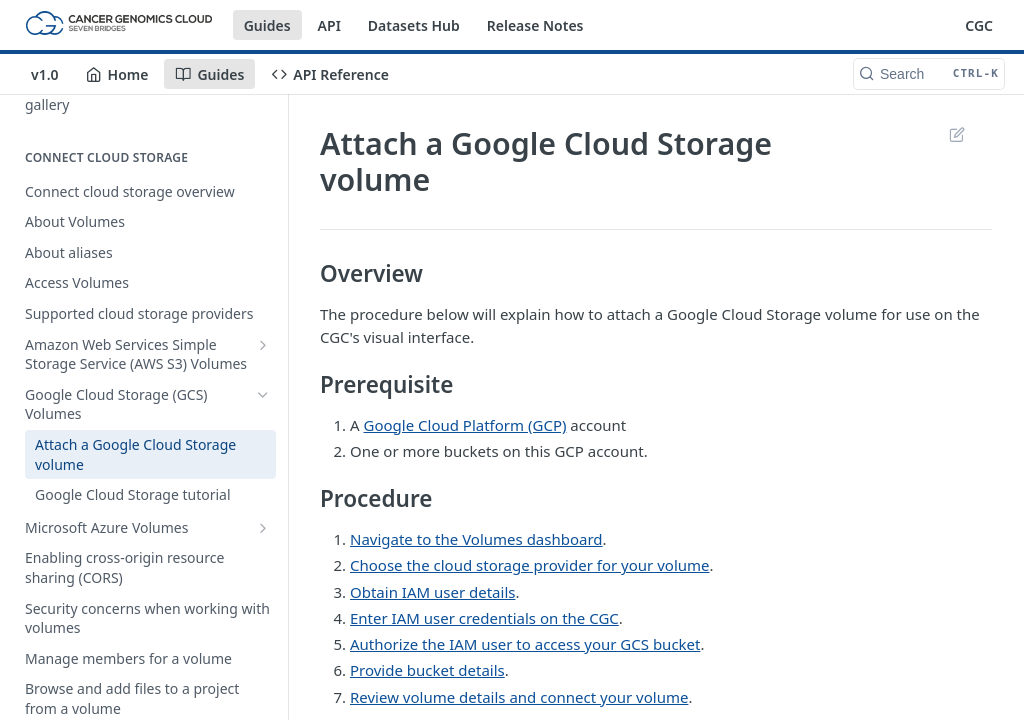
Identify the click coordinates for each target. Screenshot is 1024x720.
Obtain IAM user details (432, 592)
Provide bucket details (427, 670)
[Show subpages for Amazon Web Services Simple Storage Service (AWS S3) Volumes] (263, 345)
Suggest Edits (956, 134)
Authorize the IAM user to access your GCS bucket (525, 644)
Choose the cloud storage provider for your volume (530, 565)
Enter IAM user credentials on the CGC (484, 618)
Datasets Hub (414, 25)
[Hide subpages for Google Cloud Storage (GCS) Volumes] (263, 395)
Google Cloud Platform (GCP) (465, 425)
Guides (267, 25)
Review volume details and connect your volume (519, 697)
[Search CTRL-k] (929, 74)
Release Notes (535, 25)
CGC (979, 25)
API (329, 25)
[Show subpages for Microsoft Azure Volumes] (263, 528)
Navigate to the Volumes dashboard (476, 539)
